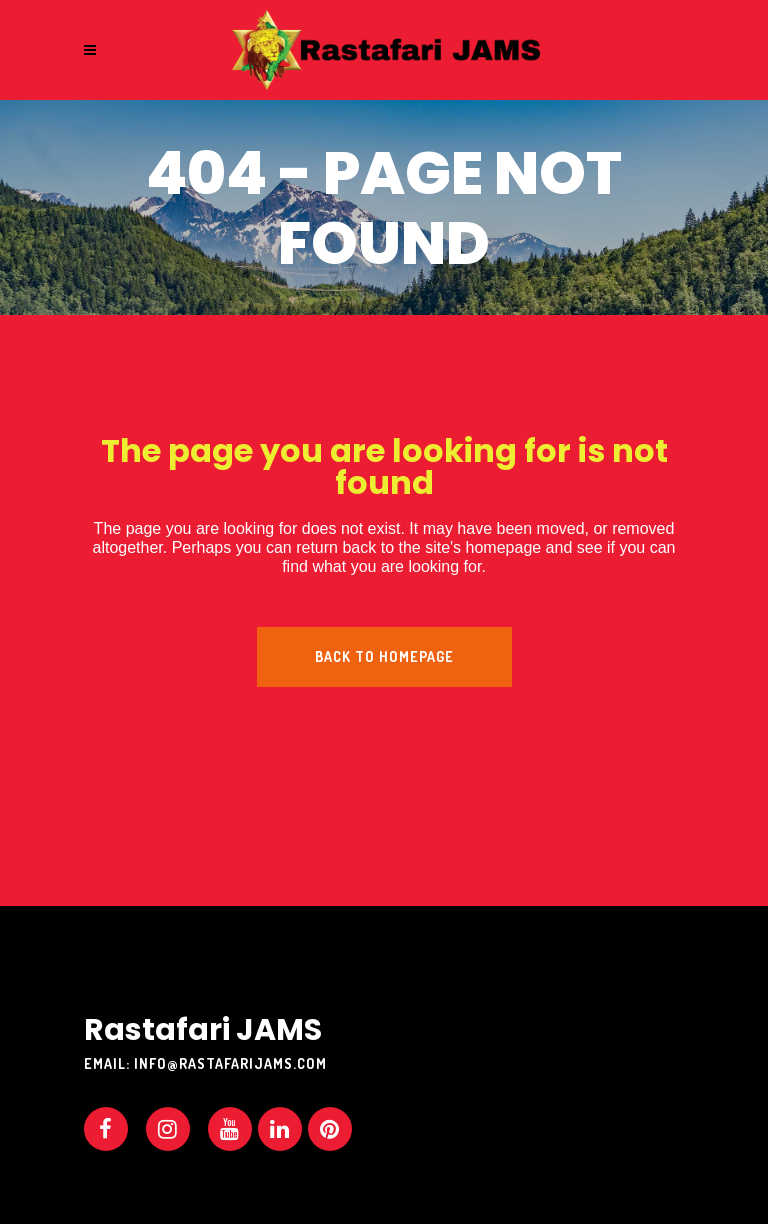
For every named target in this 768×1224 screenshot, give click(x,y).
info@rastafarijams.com (230, 1063)
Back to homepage (384, 656)
